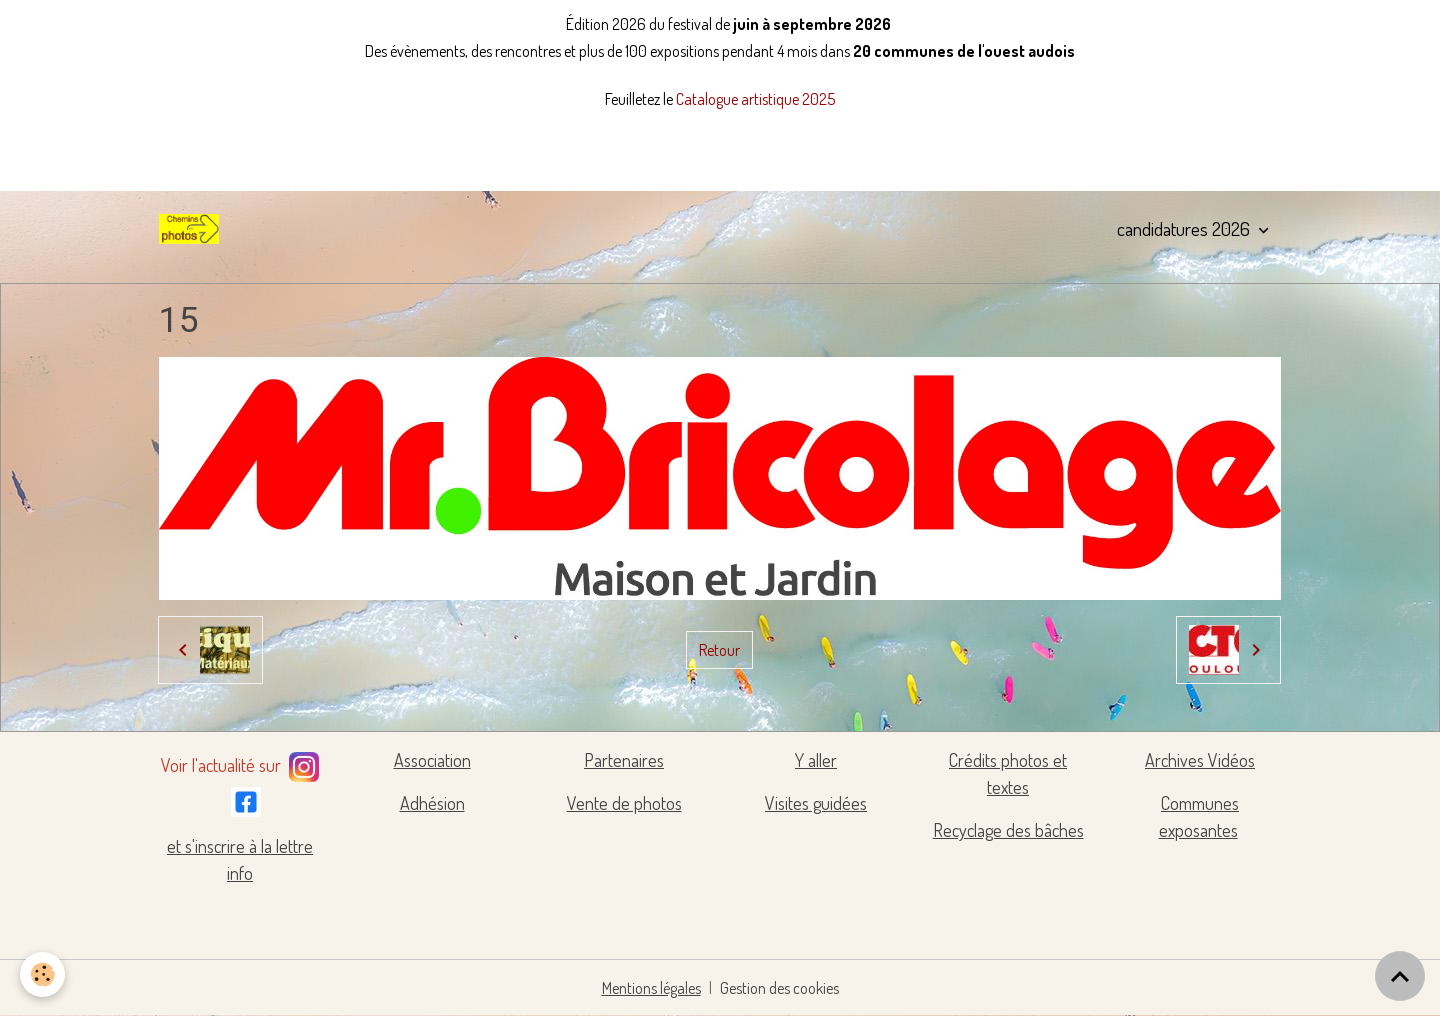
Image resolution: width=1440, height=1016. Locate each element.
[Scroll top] (1400, 976)
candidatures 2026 (1185, 228)
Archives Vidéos (1200, 760)
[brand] (193, 229)
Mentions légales (651, 988)
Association (432, 760)
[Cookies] (42, 974)
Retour (719, 650)
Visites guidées (816, 803)
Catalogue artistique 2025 (755, 99)
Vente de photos (624, 803)
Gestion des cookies (779, 988)
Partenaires (624, 760)
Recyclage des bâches (1008, 830)
